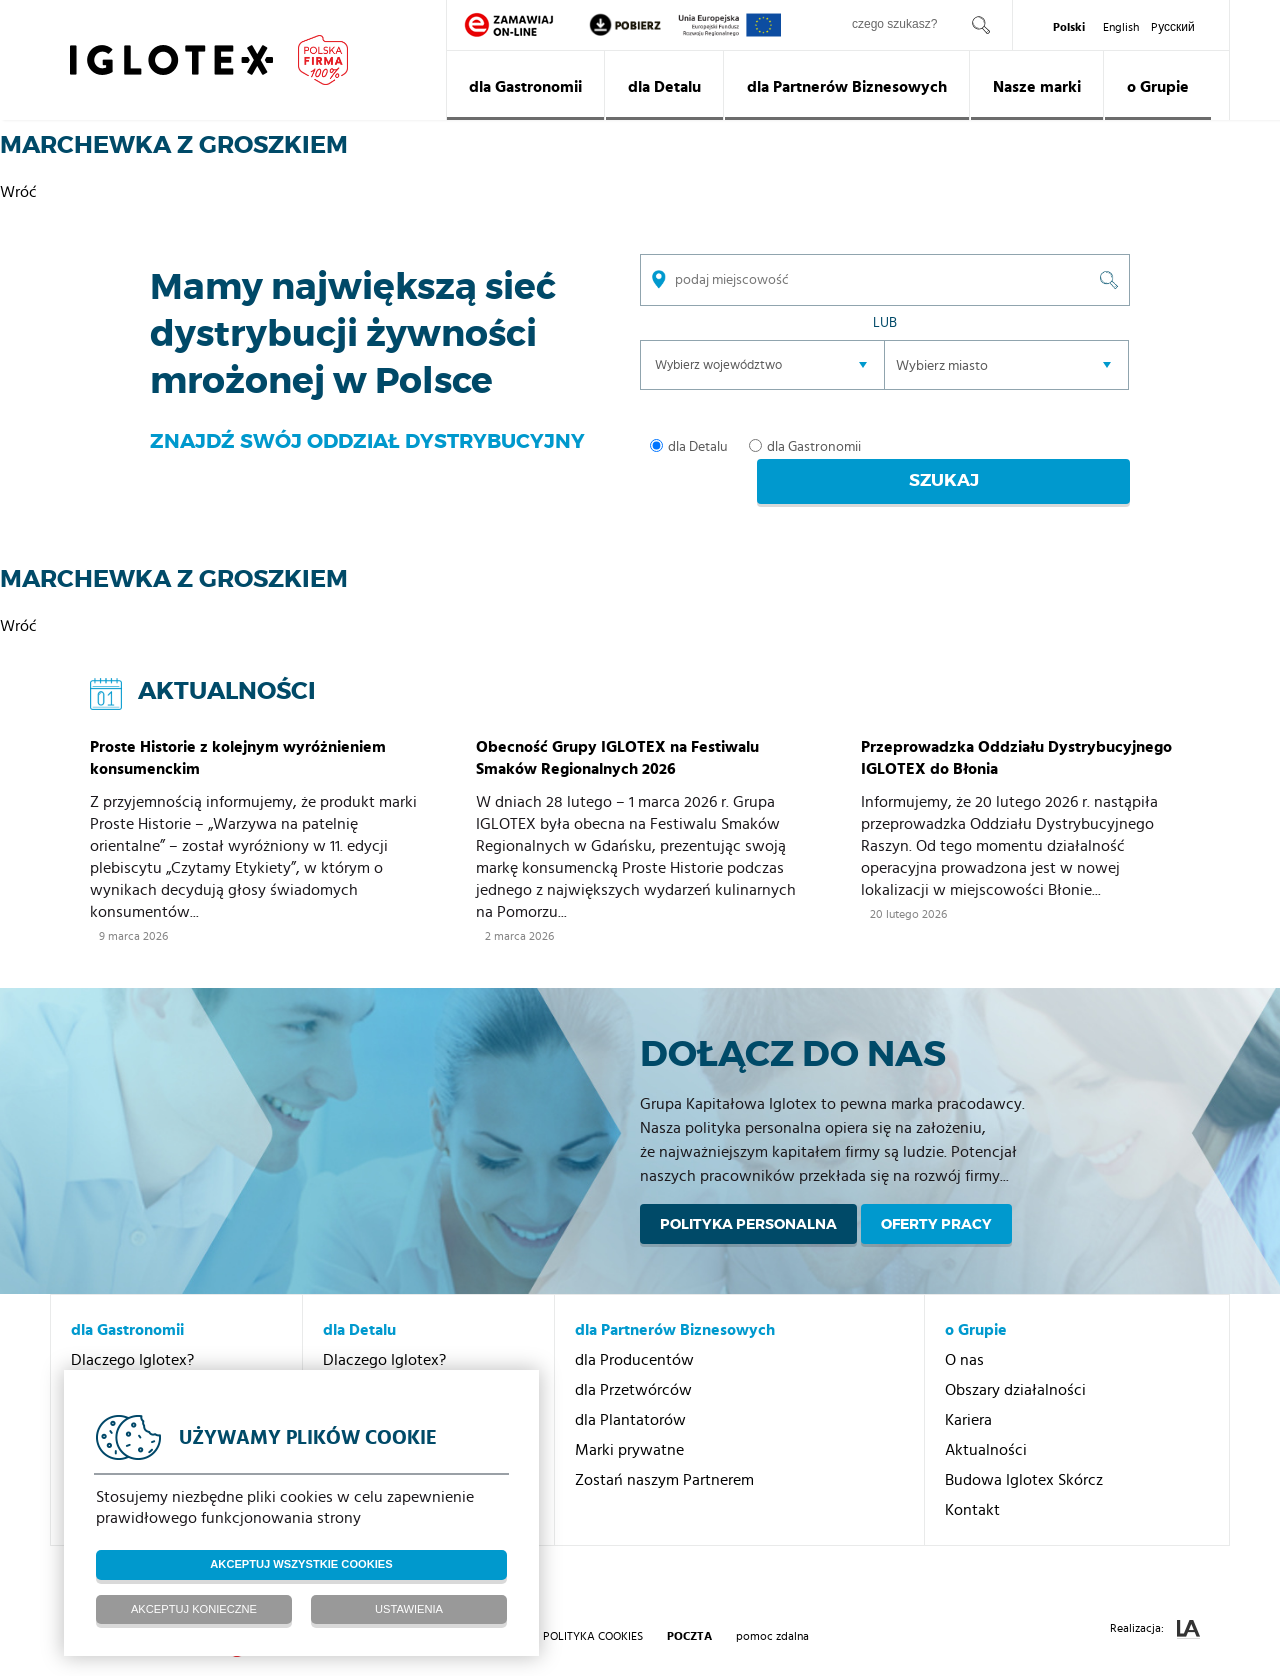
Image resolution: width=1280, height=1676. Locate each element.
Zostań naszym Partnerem (664, 1451)
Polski (1069, 27)
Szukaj (1023, 448)
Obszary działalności (1015, 1361)
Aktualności (986, 1421)
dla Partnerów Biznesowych (847, 87)
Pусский (1173, 27)
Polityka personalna (748, 1195)
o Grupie (1158, 87)
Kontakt (972, 1481)
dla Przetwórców (633, 1361)
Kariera (968, 1391)
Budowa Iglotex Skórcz (1024, 1451)
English (1121, 27)
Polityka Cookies (593, 1607)
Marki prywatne (629, 1421)
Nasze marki (1037, 87)
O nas (964, 1331)
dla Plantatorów (630, 1391)
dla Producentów (634, 1331)
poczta (689, 1607)
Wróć (18, 192)
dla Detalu (664, 87)
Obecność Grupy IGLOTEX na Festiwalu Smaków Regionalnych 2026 (617, 729)
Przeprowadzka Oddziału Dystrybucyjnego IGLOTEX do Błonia (1016, 729)
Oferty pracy (936, 1195)
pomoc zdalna (772, 1607)
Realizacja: (1155, 1600)
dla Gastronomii (525, 87)
